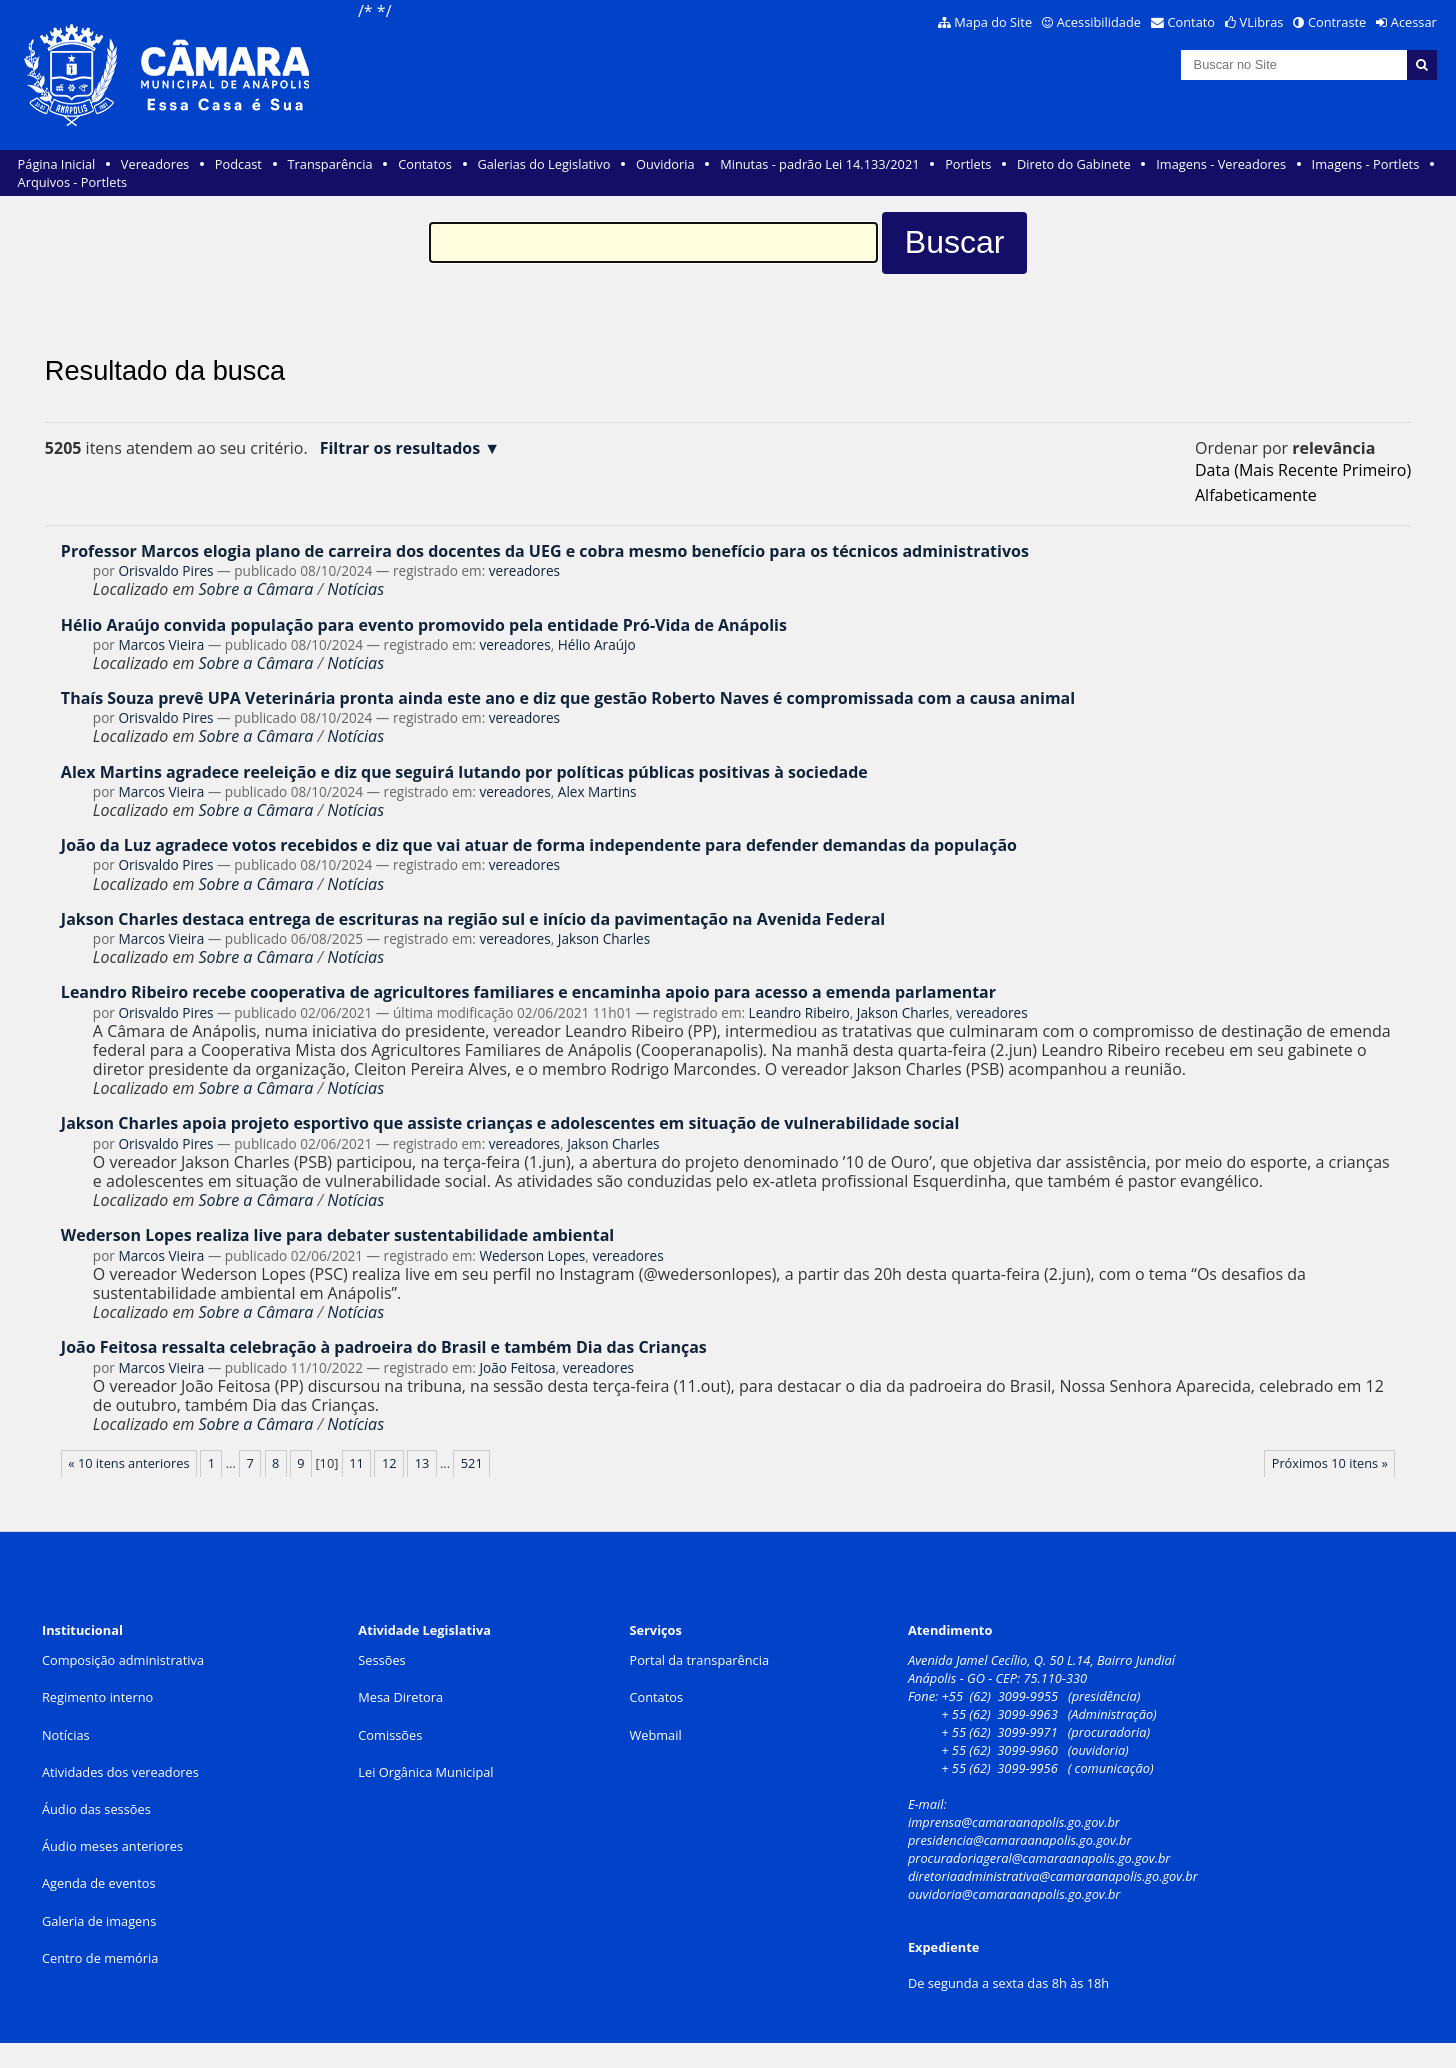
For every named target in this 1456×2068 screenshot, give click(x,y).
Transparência (330, 164)
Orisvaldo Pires (165, 570)
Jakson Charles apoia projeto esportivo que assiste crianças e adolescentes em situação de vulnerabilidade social (510, 1123)
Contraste (1337, 22)
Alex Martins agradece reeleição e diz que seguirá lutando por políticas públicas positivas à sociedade (464, 772)
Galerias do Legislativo (543, 164)
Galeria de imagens (99, 1921)
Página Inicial (57, 164)
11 (356, 1463)
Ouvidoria (665, 164)
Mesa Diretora (400, 1697)
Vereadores (155, 164)
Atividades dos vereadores (120, 1772)
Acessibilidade (1099, 22)
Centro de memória (100, 1958)
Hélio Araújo (597, 644)
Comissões (390, 1735)
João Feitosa (517, 1367)
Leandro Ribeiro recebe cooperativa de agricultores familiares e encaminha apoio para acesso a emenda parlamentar (528, 992)
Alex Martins (597, 791)
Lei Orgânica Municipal (425, 1772)
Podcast (238, 164)
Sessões (381, 1660)
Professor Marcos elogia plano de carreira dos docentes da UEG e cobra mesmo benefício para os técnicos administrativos (545, 551)
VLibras (1262, 22)
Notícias (355, 589)
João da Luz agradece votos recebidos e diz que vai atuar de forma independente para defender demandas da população (539, 845)
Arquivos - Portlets (72, 182)
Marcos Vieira (161, 644)
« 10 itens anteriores (128, 1463)
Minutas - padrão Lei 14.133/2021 (819, 164)
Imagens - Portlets (1366, 164)
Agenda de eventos (99, 1883)
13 (422, 1463)
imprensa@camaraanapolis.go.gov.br (1014, 1822)
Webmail (655, 1735)
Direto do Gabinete (1074, 164)
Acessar (1414, 22)
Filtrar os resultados (400, 448)
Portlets (968, 164)
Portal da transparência (699, 1660)
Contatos (425, 164)
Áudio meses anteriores (112, 1846)
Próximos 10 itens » (1330, 1463)
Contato (1192, 22)
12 (389, 1463)
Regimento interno (97, 1697)
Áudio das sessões (96, 1809)
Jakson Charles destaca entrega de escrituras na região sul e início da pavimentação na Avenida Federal (473, 919)
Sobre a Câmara (256, 589)
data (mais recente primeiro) (1303, 470)
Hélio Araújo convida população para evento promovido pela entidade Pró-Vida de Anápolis (424, 625)
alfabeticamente (1256, 495)
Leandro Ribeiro (799, 1012)
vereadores (524, 570)
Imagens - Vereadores (1221, 164)
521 (472, 1463)
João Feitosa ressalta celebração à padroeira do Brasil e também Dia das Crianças (384, 1347)
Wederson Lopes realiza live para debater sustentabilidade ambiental (337, 1235)
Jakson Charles (604, 938)
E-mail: (929, 1804)
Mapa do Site (993, 22)
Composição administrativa (123, 1660)
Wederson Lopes (532, 1255)
